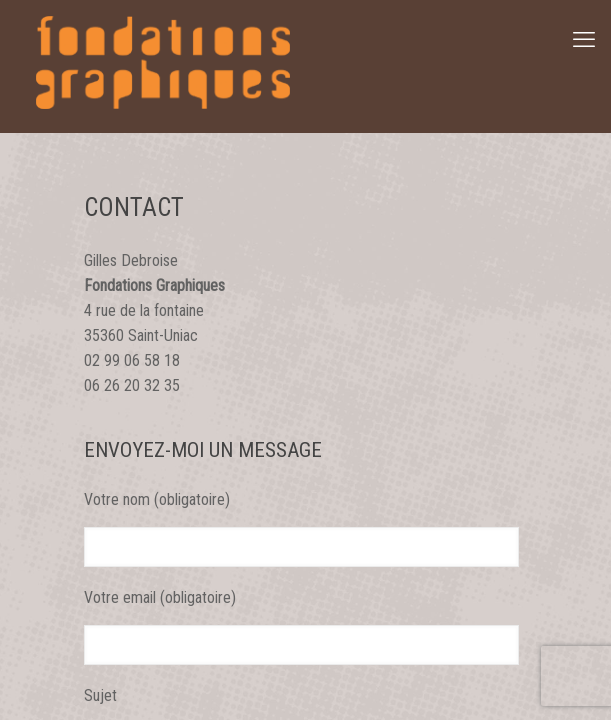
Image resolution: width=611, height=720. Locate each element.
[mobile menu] (584, 40)
